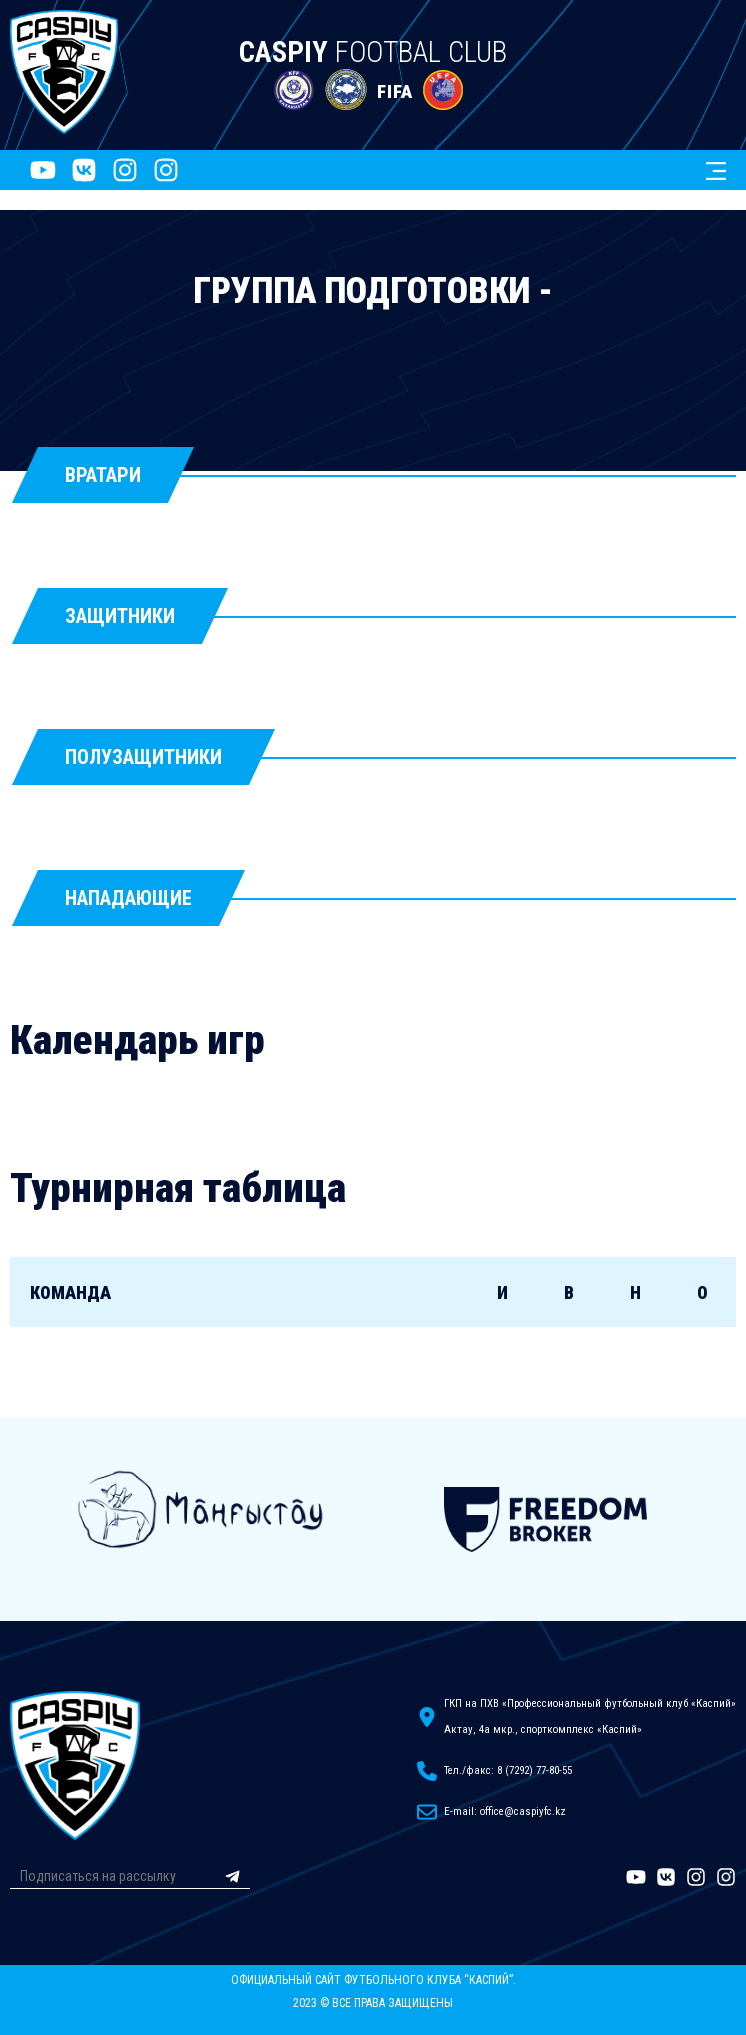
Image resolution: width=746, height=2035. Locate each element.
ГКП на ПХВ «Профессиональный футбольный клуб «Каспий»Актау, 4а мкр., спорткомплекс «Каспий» (590, 1716)
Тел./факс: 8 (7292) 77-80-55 (508, 1770)
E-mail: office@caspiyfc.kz (505, 1811)
